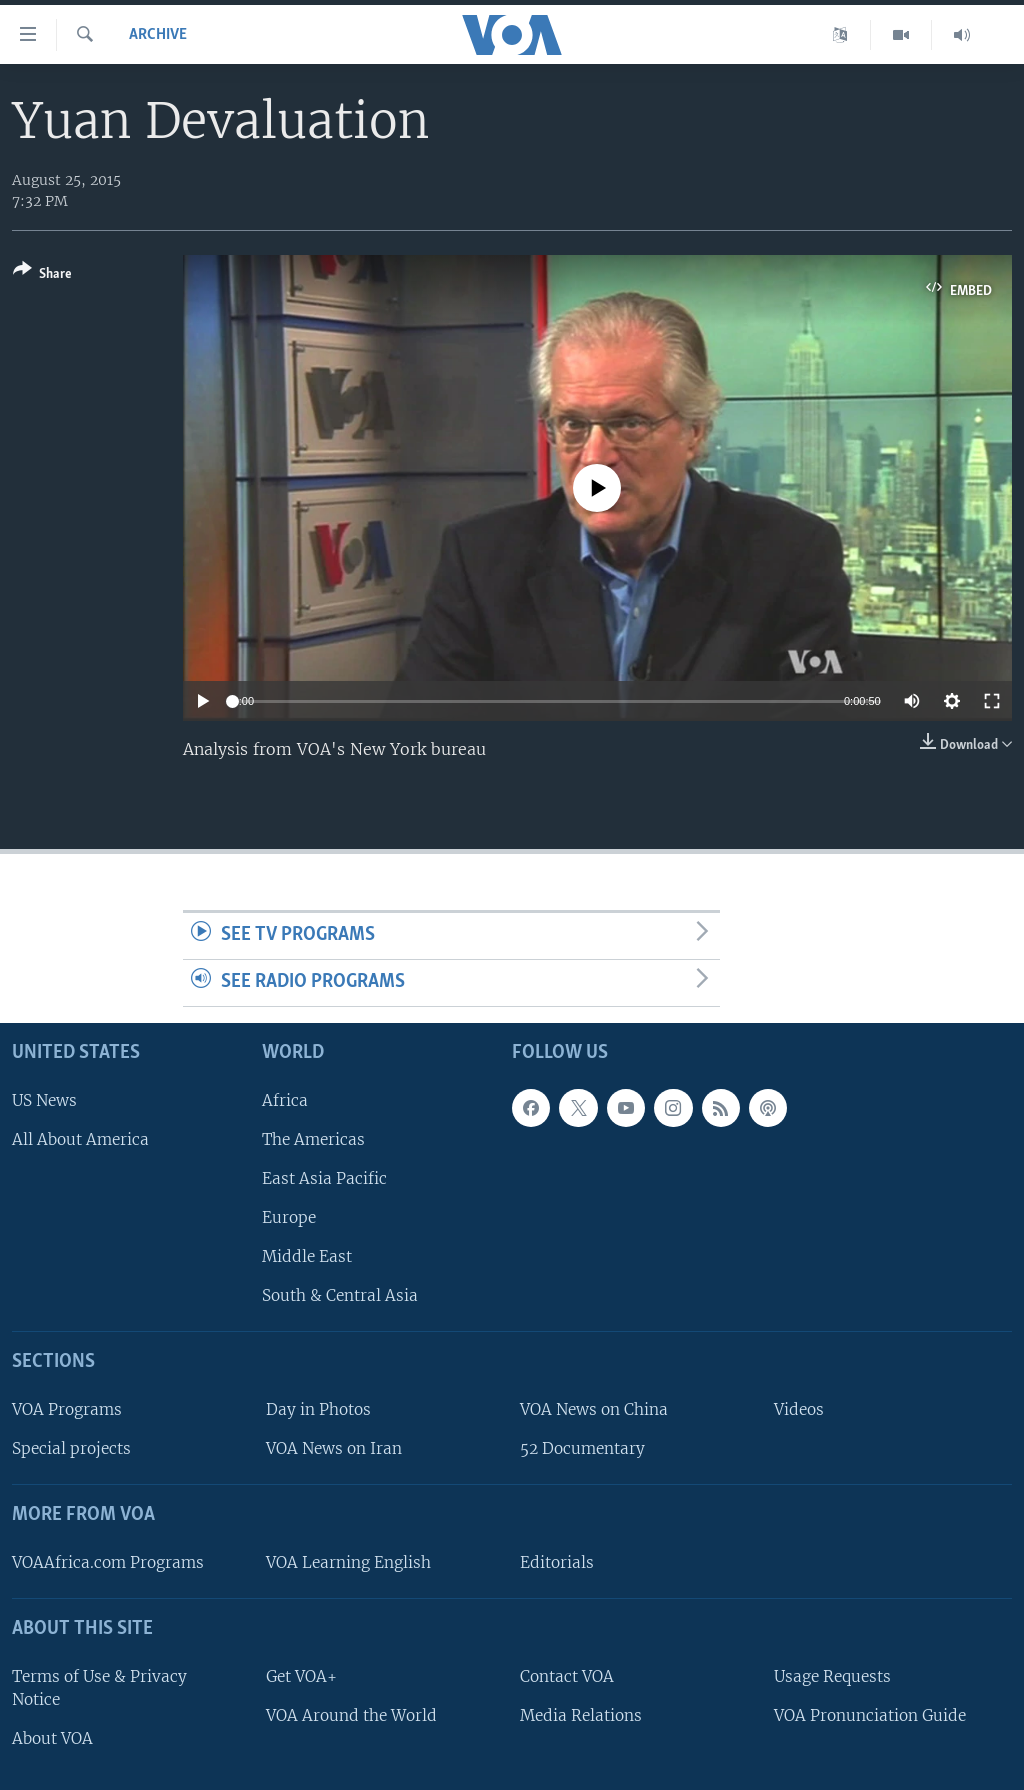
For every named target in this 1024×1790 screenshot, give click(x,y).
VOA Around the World (351, 1715)
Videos (799, 1409)
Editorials (557, 1562)
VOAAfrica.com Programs (108, 1562)
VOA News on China (594, 1409)
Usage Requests (832, 1676)
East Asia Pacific (324, 1178)
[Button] (42, 275)
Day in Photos (318, 1409)
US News (44, 1100)
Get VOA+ (301, 1676)
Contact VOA (567, 1676)
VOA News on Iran (334, 1448)
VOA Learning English (348, 1562)
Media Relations (581, 1715)
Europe (289, 1217)
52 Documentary (582, 1448)
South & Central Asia (340, 1295)
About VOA (52, 1738)
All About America (80, 1139)
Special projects (71, 1448)
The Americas (313, 1139)
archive (158, 35)
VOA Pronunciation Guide (870, 1715)
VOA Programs (67, 1409)
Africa (285, 1100)
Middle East (307, 1256)
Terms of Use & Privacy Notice (99, 1688)
